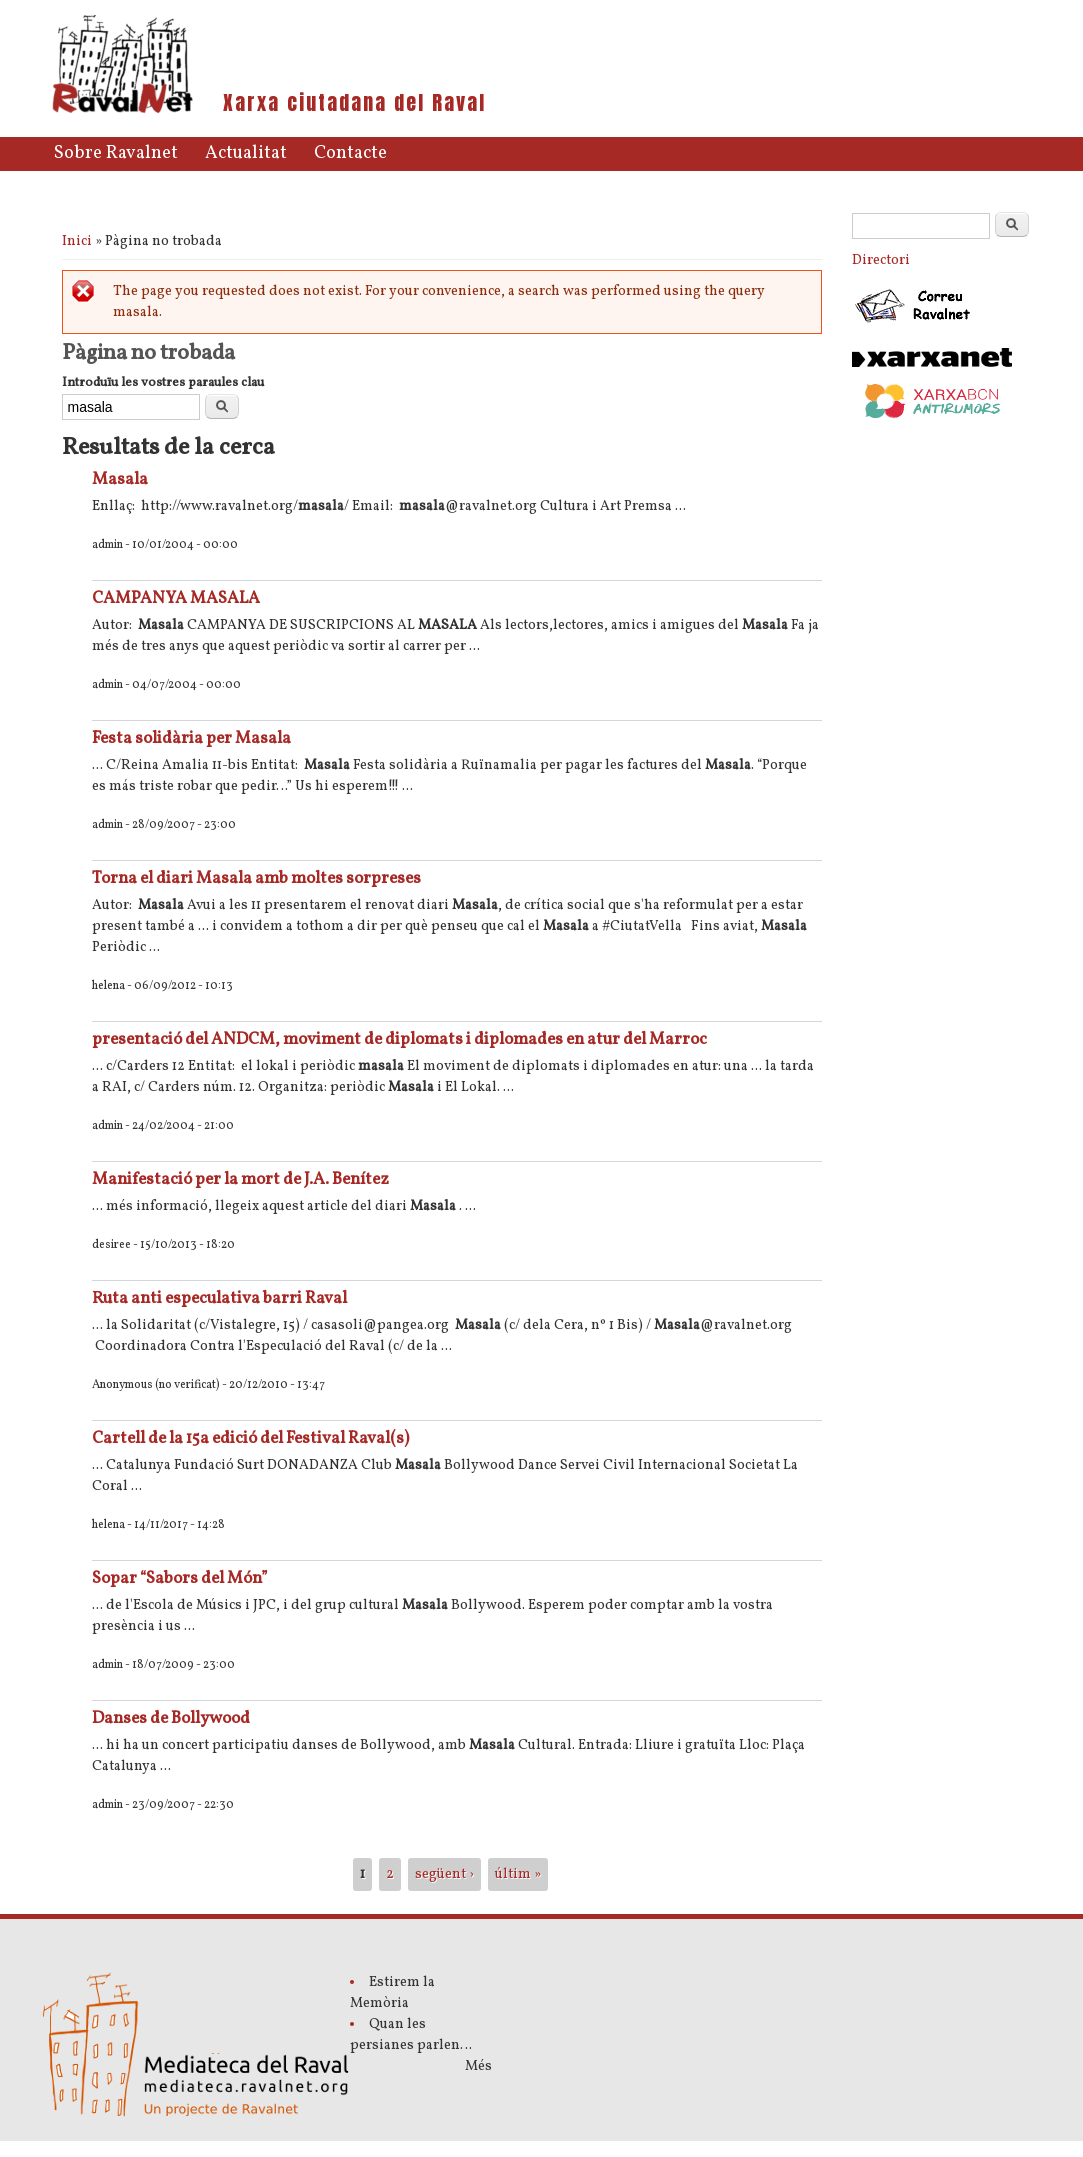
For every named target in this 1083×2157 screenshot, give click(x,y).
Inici (77, 241)
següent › (444, 1874)
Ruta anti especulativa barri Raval (219, 1298)
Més (478, 2066)
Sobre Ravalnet (116, 153)
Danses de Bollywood (171, 1718)
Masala (120, 479)
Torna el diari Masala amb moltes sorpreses (256, 878)
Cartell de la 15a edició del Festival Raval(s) (250, 1438)
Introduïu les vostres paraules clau (163, 383)
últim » (518, 1874)
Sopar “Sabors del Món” (180, 1578)
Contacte (350, 153)
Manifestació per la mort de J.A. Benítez (240, 1179)
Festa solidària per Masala (191, 738)
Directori (881, 260)
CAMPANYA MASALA (176, 598)
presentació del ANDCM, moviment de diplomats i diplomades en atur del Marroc (399, 1039)
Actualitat (246, 153)
